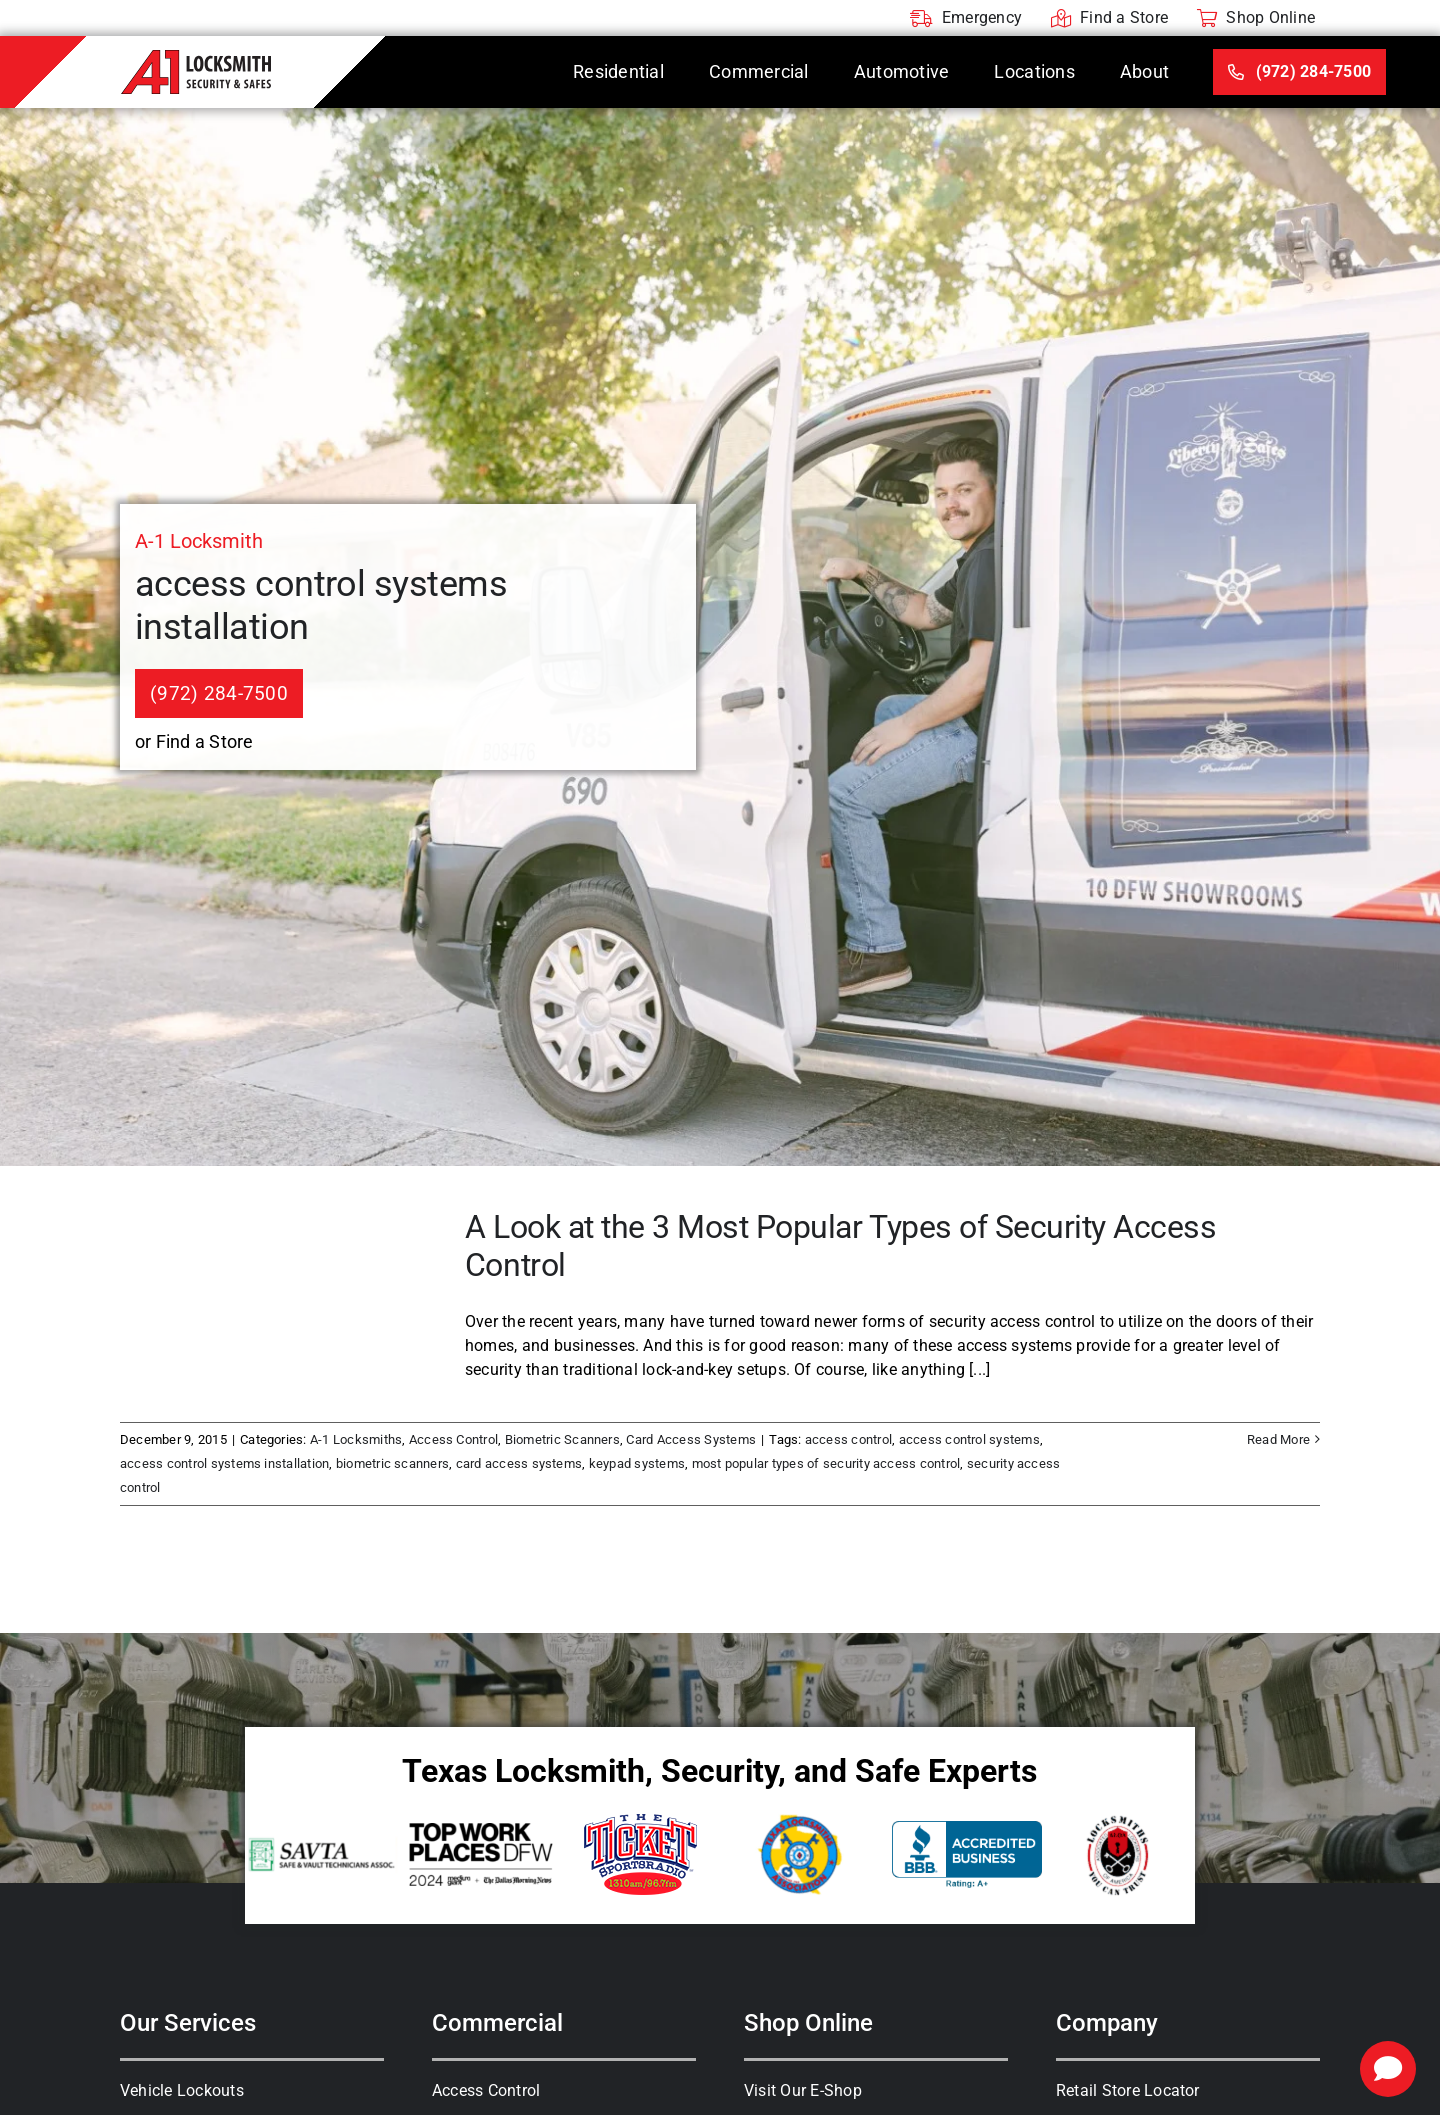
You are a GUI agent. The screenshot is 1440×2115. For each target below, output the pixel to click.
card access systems (519, 1463)
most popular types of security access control (826, 1463)
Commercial (497, 2023)
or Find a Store (194, 741)
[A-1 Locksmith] (196, 57)
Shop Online (808, 2023)
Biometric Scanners (562, 1439)
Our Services (188, 2023)
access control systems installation (224, 1463)
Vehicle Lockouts (182, 2090)
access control (848, 1439)
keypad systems (637, 1463)
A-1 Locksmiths (356, 1439)
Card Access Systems (691, 1439)
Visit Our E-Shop (803, 2090)
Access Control (453, 1439)
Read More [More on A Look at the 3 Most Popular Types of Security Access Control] (1278, 1439)
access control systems (969, 1439)
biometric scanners (392, 1463)
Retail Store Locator (1128, 2090)
